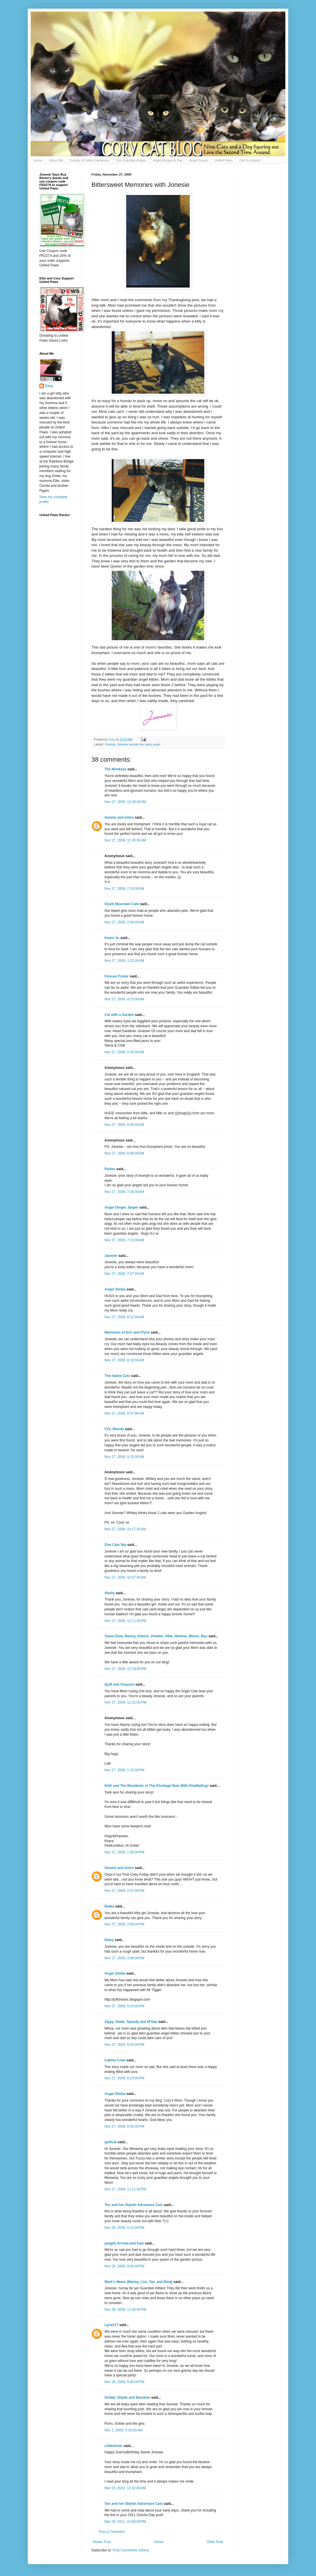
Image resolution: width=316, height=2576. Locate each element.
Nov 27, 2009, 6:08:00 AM (124, 1153)
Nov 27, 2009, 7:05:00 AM (124, 1192)
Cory (49, 386)
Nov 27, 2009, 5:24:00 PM (124, 2006)
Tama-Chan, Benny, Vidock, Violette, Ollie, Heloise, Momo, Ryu (155, 1636)
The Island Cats (117, 1376)
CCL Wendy (114, 1429)
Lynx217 (111, 2325)
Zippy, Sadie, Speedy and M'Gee (130, 2022)
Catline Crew (115, 2060)
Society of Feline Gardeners (89, 160)
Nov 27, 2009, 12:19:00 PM (125, 1669)
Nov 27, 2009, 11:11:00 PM (125, 2189)
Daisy (109, 1940)
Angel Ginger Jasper (121, 1207)
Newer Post (102, 2542)
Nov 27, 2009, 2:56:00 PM (124, 1924)
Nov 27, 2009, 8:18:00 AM (124, 1360)
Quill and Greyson (119, 1684)
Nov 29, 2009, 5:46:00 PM (124, 2382)
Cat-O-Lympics (249, 160)
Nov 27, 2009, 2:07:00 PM (124, 1891)
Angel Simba (115, 1289)
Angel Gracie (198, 160)
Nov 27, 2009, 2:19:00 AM (124, 889)
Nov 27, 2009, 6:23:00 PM (124, 2078)
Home (38, 160)
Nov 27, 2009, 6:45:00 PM (124, 2126)
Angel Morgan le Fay (168, 160)
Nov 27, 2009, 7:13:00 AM (124, 1240)
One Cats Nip (115, 1545)
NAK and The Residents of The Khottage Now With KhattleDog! (156, 1786)
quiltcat (110, 2142)
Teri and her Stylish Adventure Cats (134, 2205)
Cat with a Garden (119, 1015)
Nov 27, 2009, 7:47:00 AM (124, 1274)
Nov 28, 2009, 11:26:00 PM (125, 2310)
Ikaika (109, 1906)
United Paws (224, 160)
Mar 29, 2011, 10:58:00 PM (125, 2522)
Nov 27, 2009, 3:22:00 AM (124, 961)
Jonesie (110, 744)
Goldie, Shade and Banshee (127, 2397)
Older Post (215, 2542)
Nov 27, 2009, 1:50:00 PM (124, 1852)
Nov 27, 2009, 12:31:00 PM (125, 1702)
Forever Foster (116, 976)
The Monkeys (115, 769)
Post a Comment (111, 2532)
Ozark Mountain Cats (121, 904)
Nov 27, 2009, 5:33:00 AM (124, 1052)
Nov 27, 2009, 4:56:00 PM (124, 1958)
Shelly (109, 1593)
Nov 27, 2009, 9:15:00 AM (124, 1457)
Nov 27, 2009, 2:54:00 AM (124, 922)
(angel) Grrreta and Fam (124, 2243)
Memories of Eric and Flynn (127, 1332)
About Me (56, 160)
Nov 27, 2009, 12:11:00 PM (125, 1621)
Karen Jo (111, 938)
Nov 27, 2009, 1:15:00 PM (124, 1770)
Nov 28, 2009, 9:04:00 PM (124, 2266)
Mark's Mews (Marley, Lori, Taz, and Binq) (138, 2282)
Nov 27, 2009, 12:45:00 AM (125, 840)
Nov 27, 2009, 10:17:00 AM (125, 1529)
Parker (109, 1169)
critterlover (113, 2446)
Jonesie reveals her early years (138, 744)
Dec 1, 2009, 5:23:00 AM (123, 2430)
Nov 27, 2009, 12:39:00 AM (125, 802)
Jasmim (110, 1256)
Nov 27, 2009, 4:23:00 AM (124, 999)
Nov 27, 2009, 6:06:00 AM (124, 1125)
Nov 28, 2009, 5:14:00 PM (124, 2228)
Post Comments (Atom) (131, 2550)
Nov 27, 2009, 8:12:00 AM (124, 1317)
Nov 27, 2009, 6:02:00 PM (124, 2045)
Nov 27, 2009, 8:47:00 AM (124, 1413)
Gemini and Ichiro (119, 817)
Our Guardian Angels (131, 160)
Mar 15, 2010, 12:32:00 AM (125, 2488)
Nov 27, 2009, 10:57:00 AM (125, 1577)
